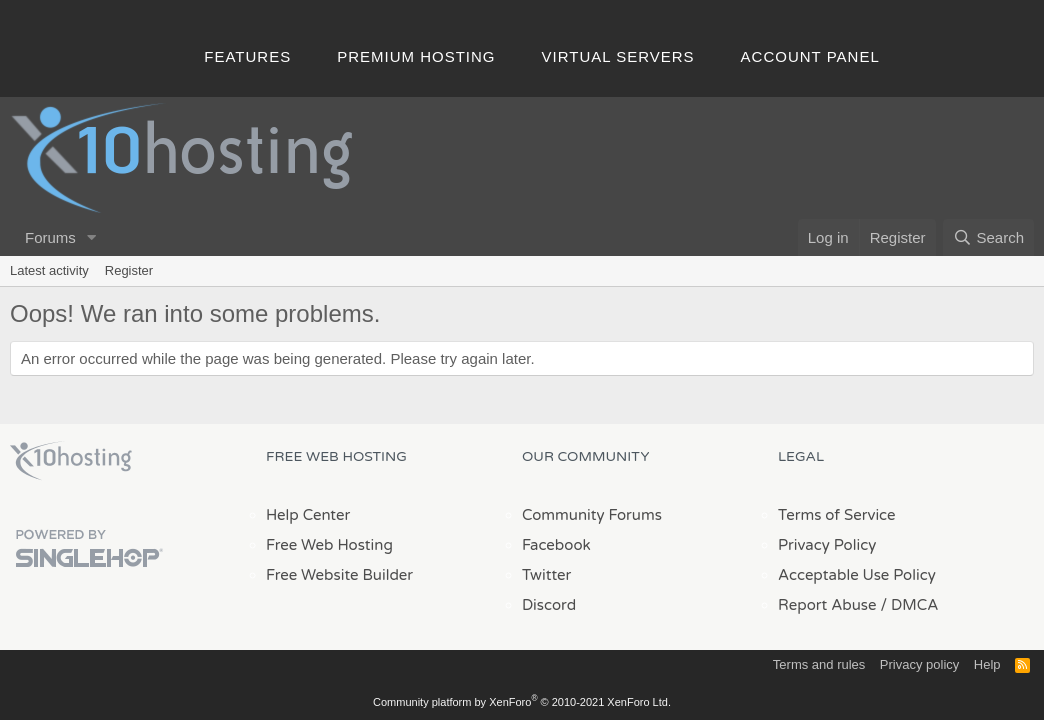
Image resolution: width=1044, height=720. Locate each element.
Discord (549, 605)
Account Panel (810, 56)
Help (987, 664)
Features (247, 56)
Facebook (556, 545)
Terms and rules (819, 664)
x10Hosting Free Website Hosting (71, 461)
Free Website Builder (339, 575)
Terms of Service (837, 515)
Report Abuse (827, 605)
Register (129, 270)
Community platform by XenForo (522, 702)
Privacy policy (919, 664)
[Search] (988, 237)
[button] (92, 237)
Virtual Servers (618, 56)
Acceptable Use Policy (857, 575)
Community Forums (592, 515)
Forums (50, 237)
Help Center (308, 515)
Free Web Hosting (329, 545)
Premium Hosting (416, 56)
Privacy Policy (827, 545)
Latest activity (49, 270)
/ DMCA (909, 605)
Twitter (546, 575)
